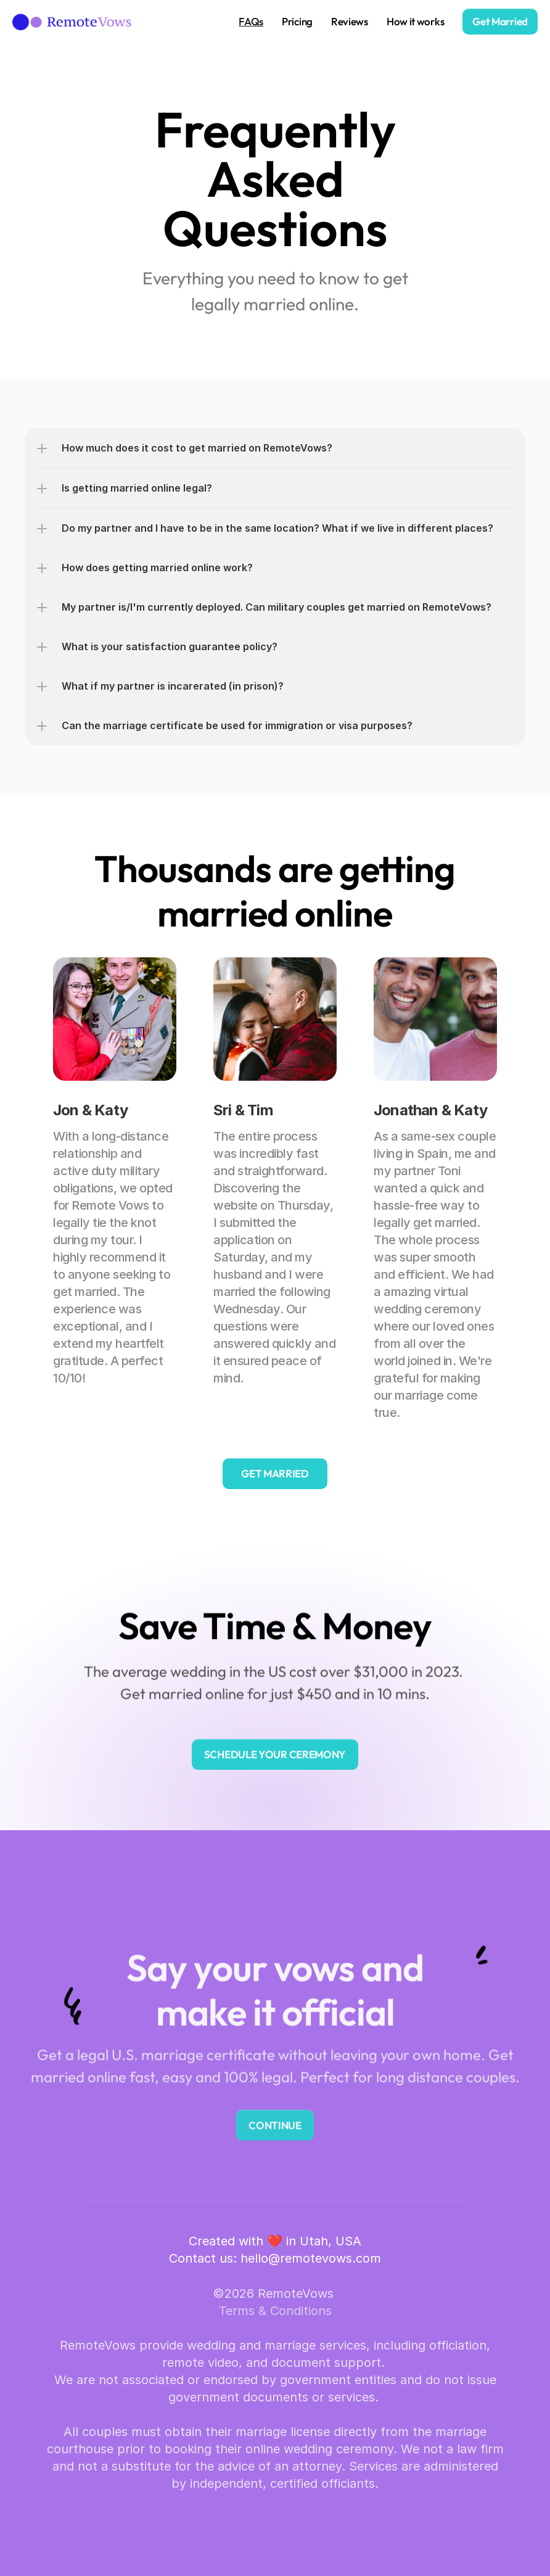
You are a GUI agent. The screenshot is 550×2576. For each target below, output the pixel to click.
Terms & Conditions (275, 2310)
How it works (415, 21)
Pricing (297, 21)
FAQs (251, 21)
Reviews (349, 21)
